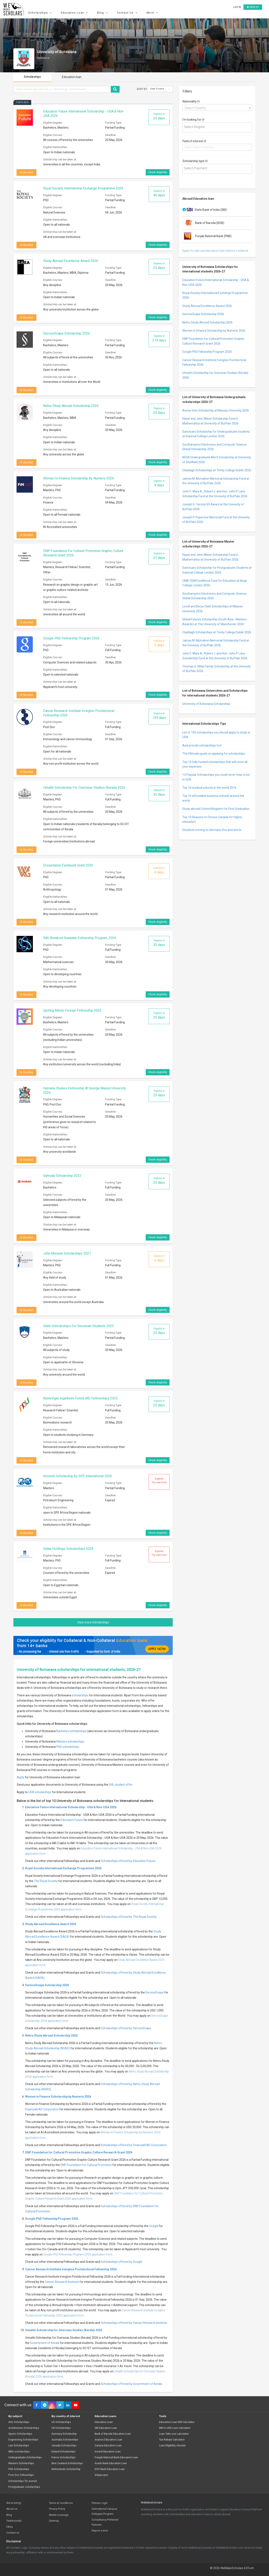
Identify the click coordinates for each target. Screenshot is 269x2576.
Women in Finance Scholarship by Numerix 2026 (78, 478)
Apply (20, 1777)
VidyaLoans (101, 2475)
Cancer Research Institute (62, 2281)
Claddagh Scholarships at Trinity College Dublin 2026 (216, 470)
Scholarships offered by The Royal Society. (129, 1916)
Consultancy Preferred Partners (105, 2522)
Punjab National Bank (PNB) (207, 236)
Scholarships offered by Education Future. (128, 1861)
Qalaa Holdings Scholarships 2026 (68, 1549)
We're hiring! (13, 2502)
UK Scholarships (61, 2428)
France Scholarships (63, 2457)
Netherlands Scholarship (65, 2469)
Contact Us (128, 12)
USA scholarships (39, 1792)
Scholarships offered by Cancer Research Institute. (134, 2322)
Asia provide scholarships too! (201, 745)
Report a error (100, 2530)
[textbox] (218, 127)
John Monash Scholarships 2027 (67, 1253)
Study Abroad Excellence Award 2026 (70, 261)
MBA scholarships (19, 2451)
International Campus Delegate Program (104, 2511)
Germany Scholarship (64, 2434)
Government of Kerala (44, 2343)
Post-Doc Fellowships (21, 2475)
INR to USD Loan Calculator (174, 2428)
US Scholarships (61, 2422)
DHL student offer (121, 1784)
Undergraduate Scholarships (25, 2457)
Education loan (71, 77)
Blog (103, 12)
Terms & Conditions (61, 2502)
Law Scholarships (18, 2445)
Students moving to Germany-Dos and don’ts (211, 830)
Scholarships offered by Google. (122, 2261)
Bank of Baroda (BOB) (203, 223)
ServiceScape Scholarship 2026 (66, 333)
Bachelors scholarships (71, 1731)
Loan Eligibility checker (172, 2445)
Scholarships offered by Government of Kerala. (132, 2384)
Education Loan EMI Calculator (176, 2422)
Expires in (159, 116)
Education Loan (75, 12)
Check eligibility (157, 172)
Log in (237, 7)
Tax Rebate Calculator (172, 2439)
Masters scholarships (70, 1741)
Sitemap (54, 2520)
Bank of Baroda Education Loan (113, 2434)
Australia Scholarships (64, 2439)
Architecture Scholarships (23, 2428)
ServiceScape (154, 1992)
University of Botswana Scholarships (206, 703)
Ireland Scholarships (63, 2451)
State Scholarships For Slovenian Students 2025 (78, 1326)
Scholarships (40, 12)
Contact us (12, 2532)
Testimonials (14, 2520)
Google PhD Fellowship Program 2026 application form (77, 2254)
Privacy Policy (57, 2508)
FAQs (9, 2526)
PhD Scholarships (18, 2469)
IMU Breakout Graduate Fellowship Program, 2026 (79, 938)
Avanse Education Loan (108, 2439)
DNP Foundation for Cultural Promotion (86, 2165)
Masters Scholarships (21, 2463)
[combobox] (217, 107)
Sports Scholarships (20, 2434)
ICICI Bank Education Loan (110, 2469)
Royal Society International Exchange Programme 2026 (83, 188)
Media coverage (58, 2514)
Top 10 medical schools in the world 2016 (209, 787)
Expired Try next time (159, 1480)
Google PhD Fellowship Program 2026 (71, 638)
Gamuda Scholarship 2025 (62, 1176)
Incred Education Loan (108, 2451)
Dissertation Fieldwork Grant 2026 (68, 865)
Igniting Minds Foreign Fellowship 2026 (72, 1010)
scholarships (80, 1695)
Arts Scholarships (19, 2422)
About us (11, 2508)
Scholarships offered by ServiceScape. (126, 2028)
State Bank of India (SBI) (204, 210)
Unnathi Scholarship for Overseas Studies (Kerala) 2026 (84, 788)
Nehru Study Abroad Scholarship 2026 (71, 406)
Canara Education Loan (108, 2445)
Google (153, 2226)
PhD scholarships (67, 1746)
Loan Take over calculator (174, 2434)
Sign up (253, 7)
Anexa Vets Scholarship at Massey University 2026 (215, 410)
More (153, 12)
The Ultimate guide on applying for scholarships (213, 753)
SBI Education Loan (106, 2428)
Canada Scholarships (64, 2445)
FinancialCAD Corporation (42, 2109)
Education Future (71, 1820)
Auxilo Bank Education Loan (111, 2463)
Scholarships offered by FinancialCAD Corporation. (134, 2145)
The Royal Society (46, 1881)
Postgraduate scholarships (24, 2487)
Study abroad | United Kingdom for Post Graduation (216, 808)
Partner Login (100, 2502)
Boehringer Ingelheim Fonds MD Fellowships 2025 (80, 1398)
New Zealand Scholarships (67, 2463)
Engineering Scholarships (23, 2439)
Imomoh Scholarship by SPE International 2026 (77, 1476)
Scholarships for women (22, 2481)
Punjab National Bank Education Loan (116, 2457)
